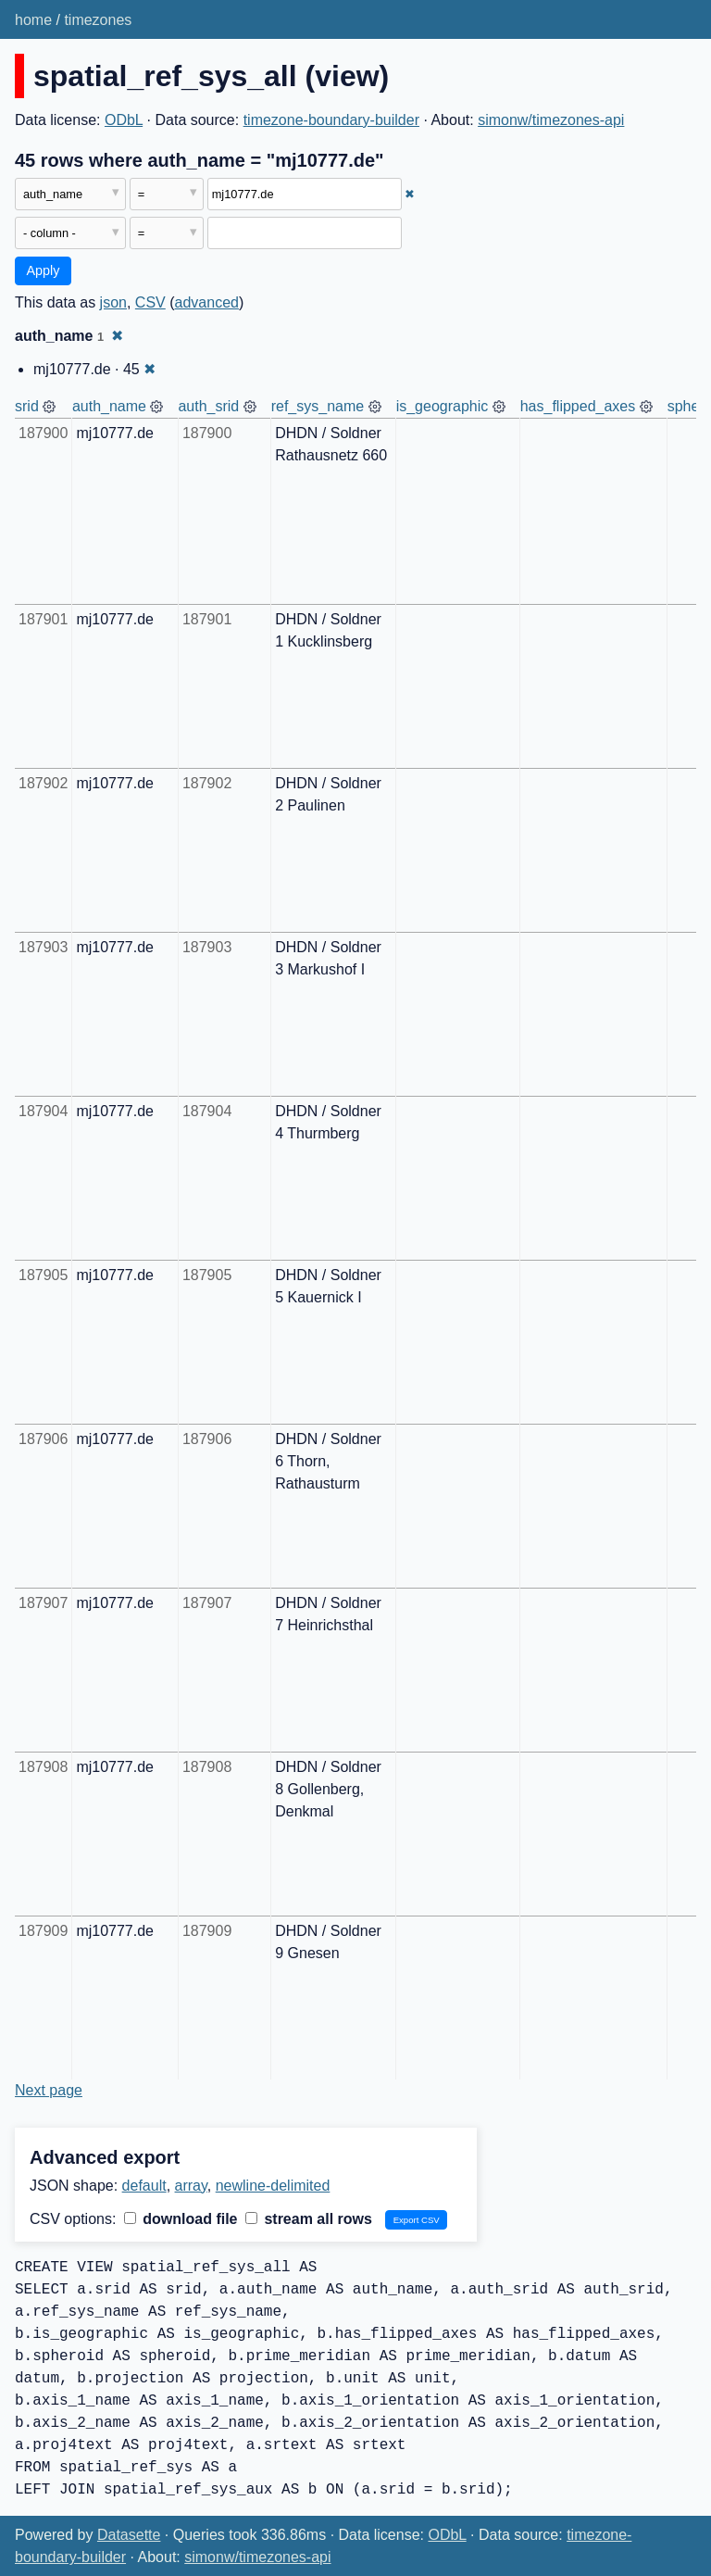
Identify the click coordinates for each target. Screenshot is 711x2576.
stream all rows (308, 2219)
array (191, 2185)
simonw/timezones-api (551, 120)
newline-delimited (273, 2185)
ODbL (124, 120)
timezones (97, 20)
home (33, 20)
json (113, 302)
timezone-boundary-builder (331, 120)
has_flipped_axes (578, 406)
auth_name (109, 406)
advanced (207, 302)
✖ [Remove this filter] (410, 194)
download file (181, 2219)
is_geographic (442, 406)
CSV (150, 302)
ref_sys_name (318, 406)
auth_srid (208, 406)
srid (27, 406)
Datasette (128, 2535)
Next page (48, 2090)
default (144, 2185)
